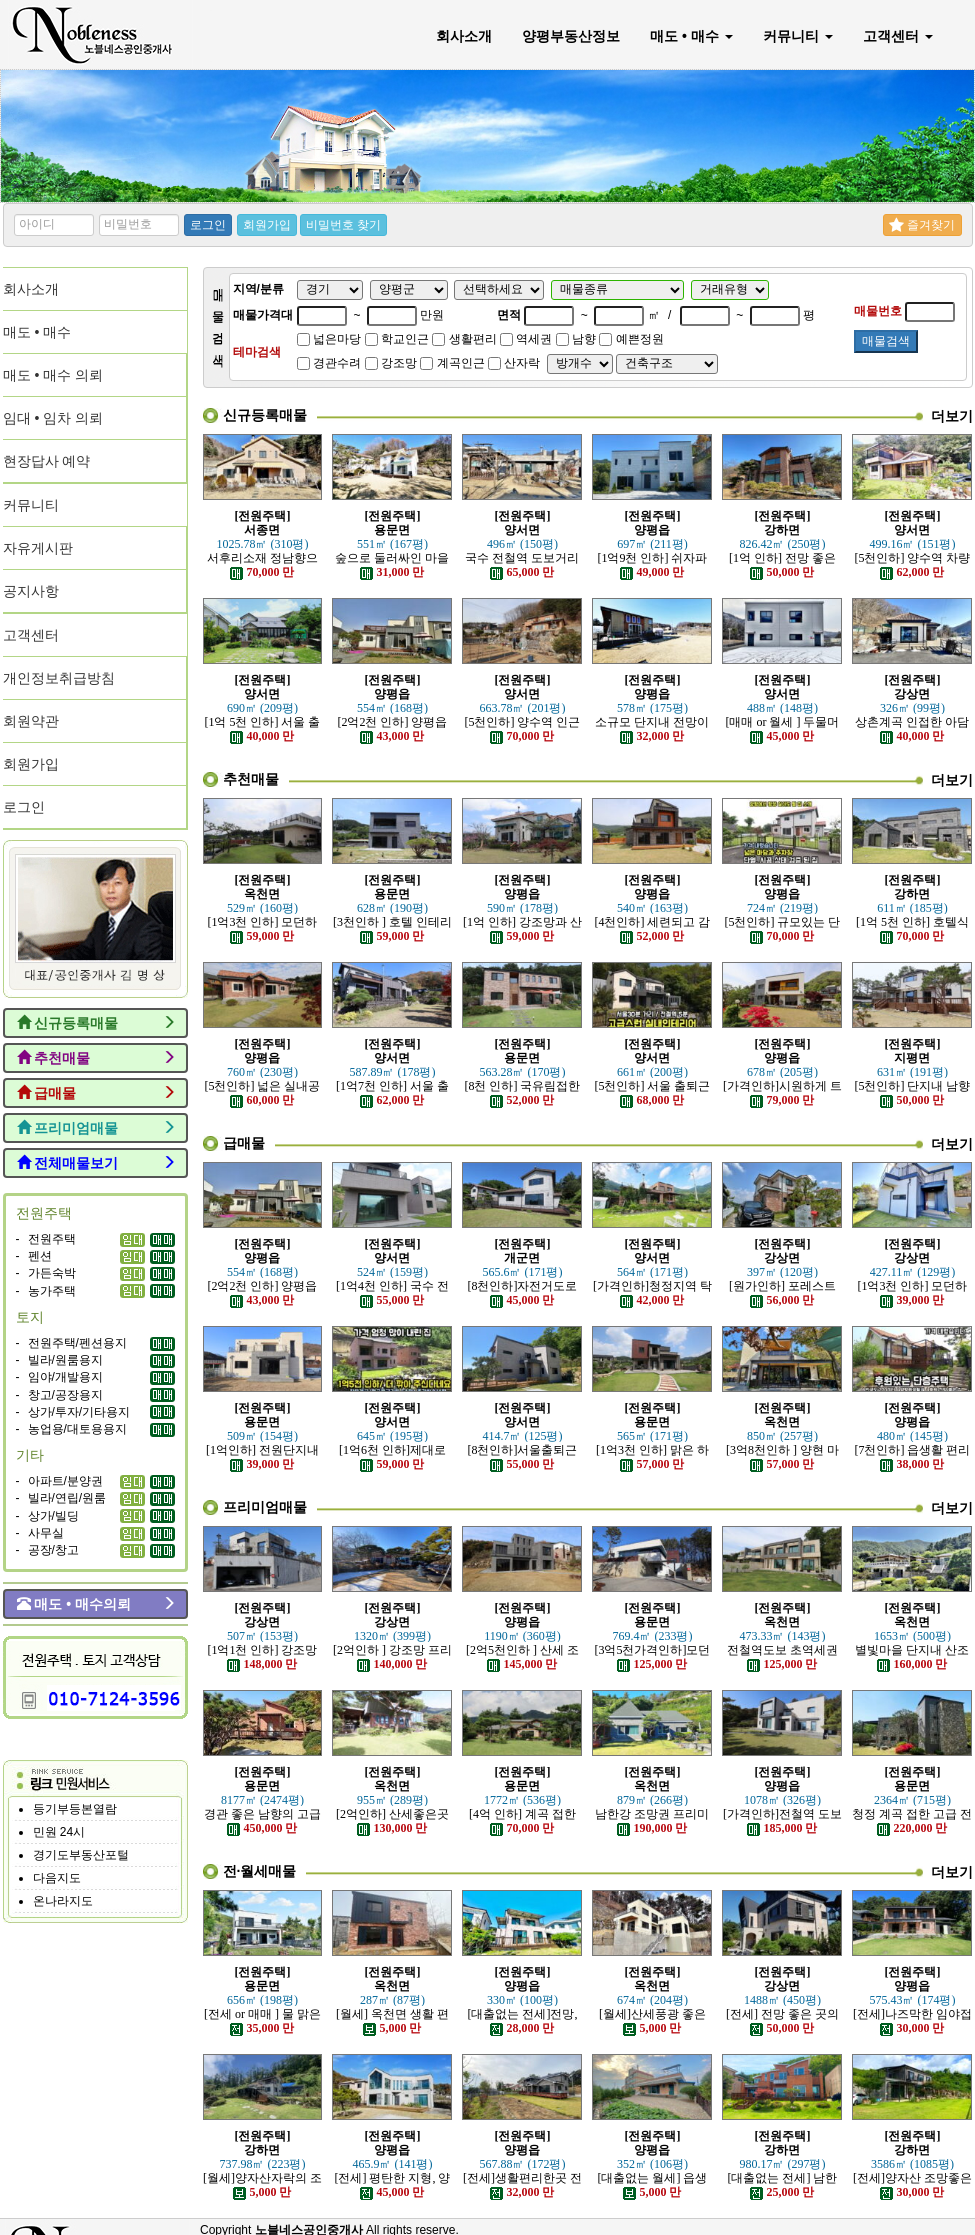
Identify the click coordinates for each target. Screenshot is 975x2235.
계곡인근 (452, 363)
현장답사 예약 (47, 461)
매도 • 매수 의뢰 (53, 375)
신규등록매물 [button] (96, 1023)
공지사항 (31, 591)
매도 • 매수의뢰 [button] (96, 1604)
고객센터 (898, 36)
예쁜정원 (631, 339)
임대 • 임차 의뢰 (53, 418)
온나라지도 (63, 1901)
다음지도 (57, 1878)
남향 (576, 339)
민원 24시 (59, 1832)
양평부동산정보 (571, 36)
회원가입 (267, 225)
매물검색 (886, 341)
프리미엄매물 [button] (96, 1128)
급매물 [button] (96, 1093)
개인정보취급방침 (59, 678)
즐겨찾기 (922, 225)
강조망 (391, 363)
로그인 (208, 225)
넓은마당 (329, 339)
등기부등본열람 (75, 1809)
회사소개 (464, 36)
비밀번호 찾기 (343, 225)
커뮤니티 (798, 36)
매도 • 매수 (691, 36)
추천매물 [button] (96, 1058)
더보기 (952, 416)
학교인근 (397, 339)
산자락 (514, 363)
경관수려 (329, 363)
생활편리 (464, 339)
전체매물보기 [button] (96, 1163)
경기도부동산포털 (81, 1855)
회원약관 (31, 721)
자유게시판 (38, 548)
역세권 (526, 339)
